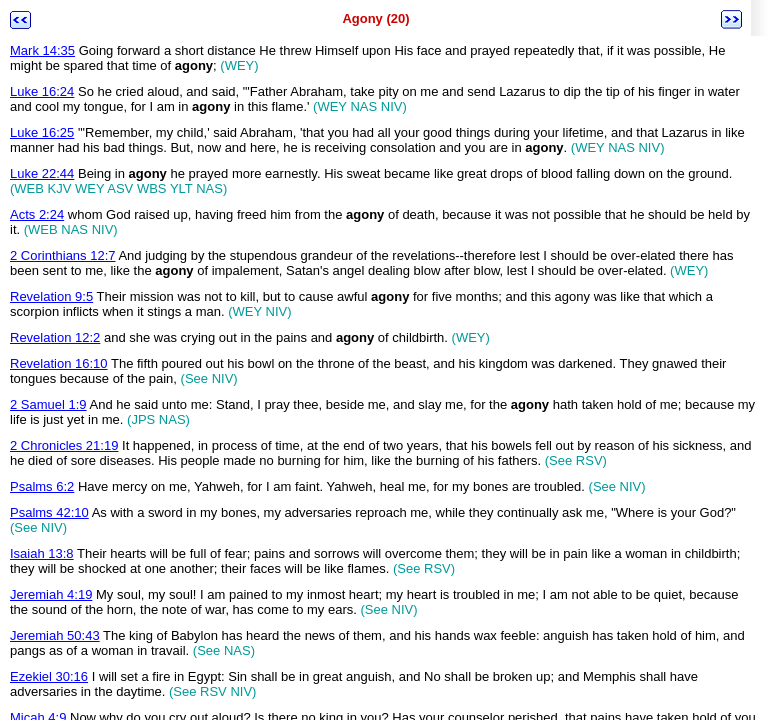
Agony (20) (375, 18)
